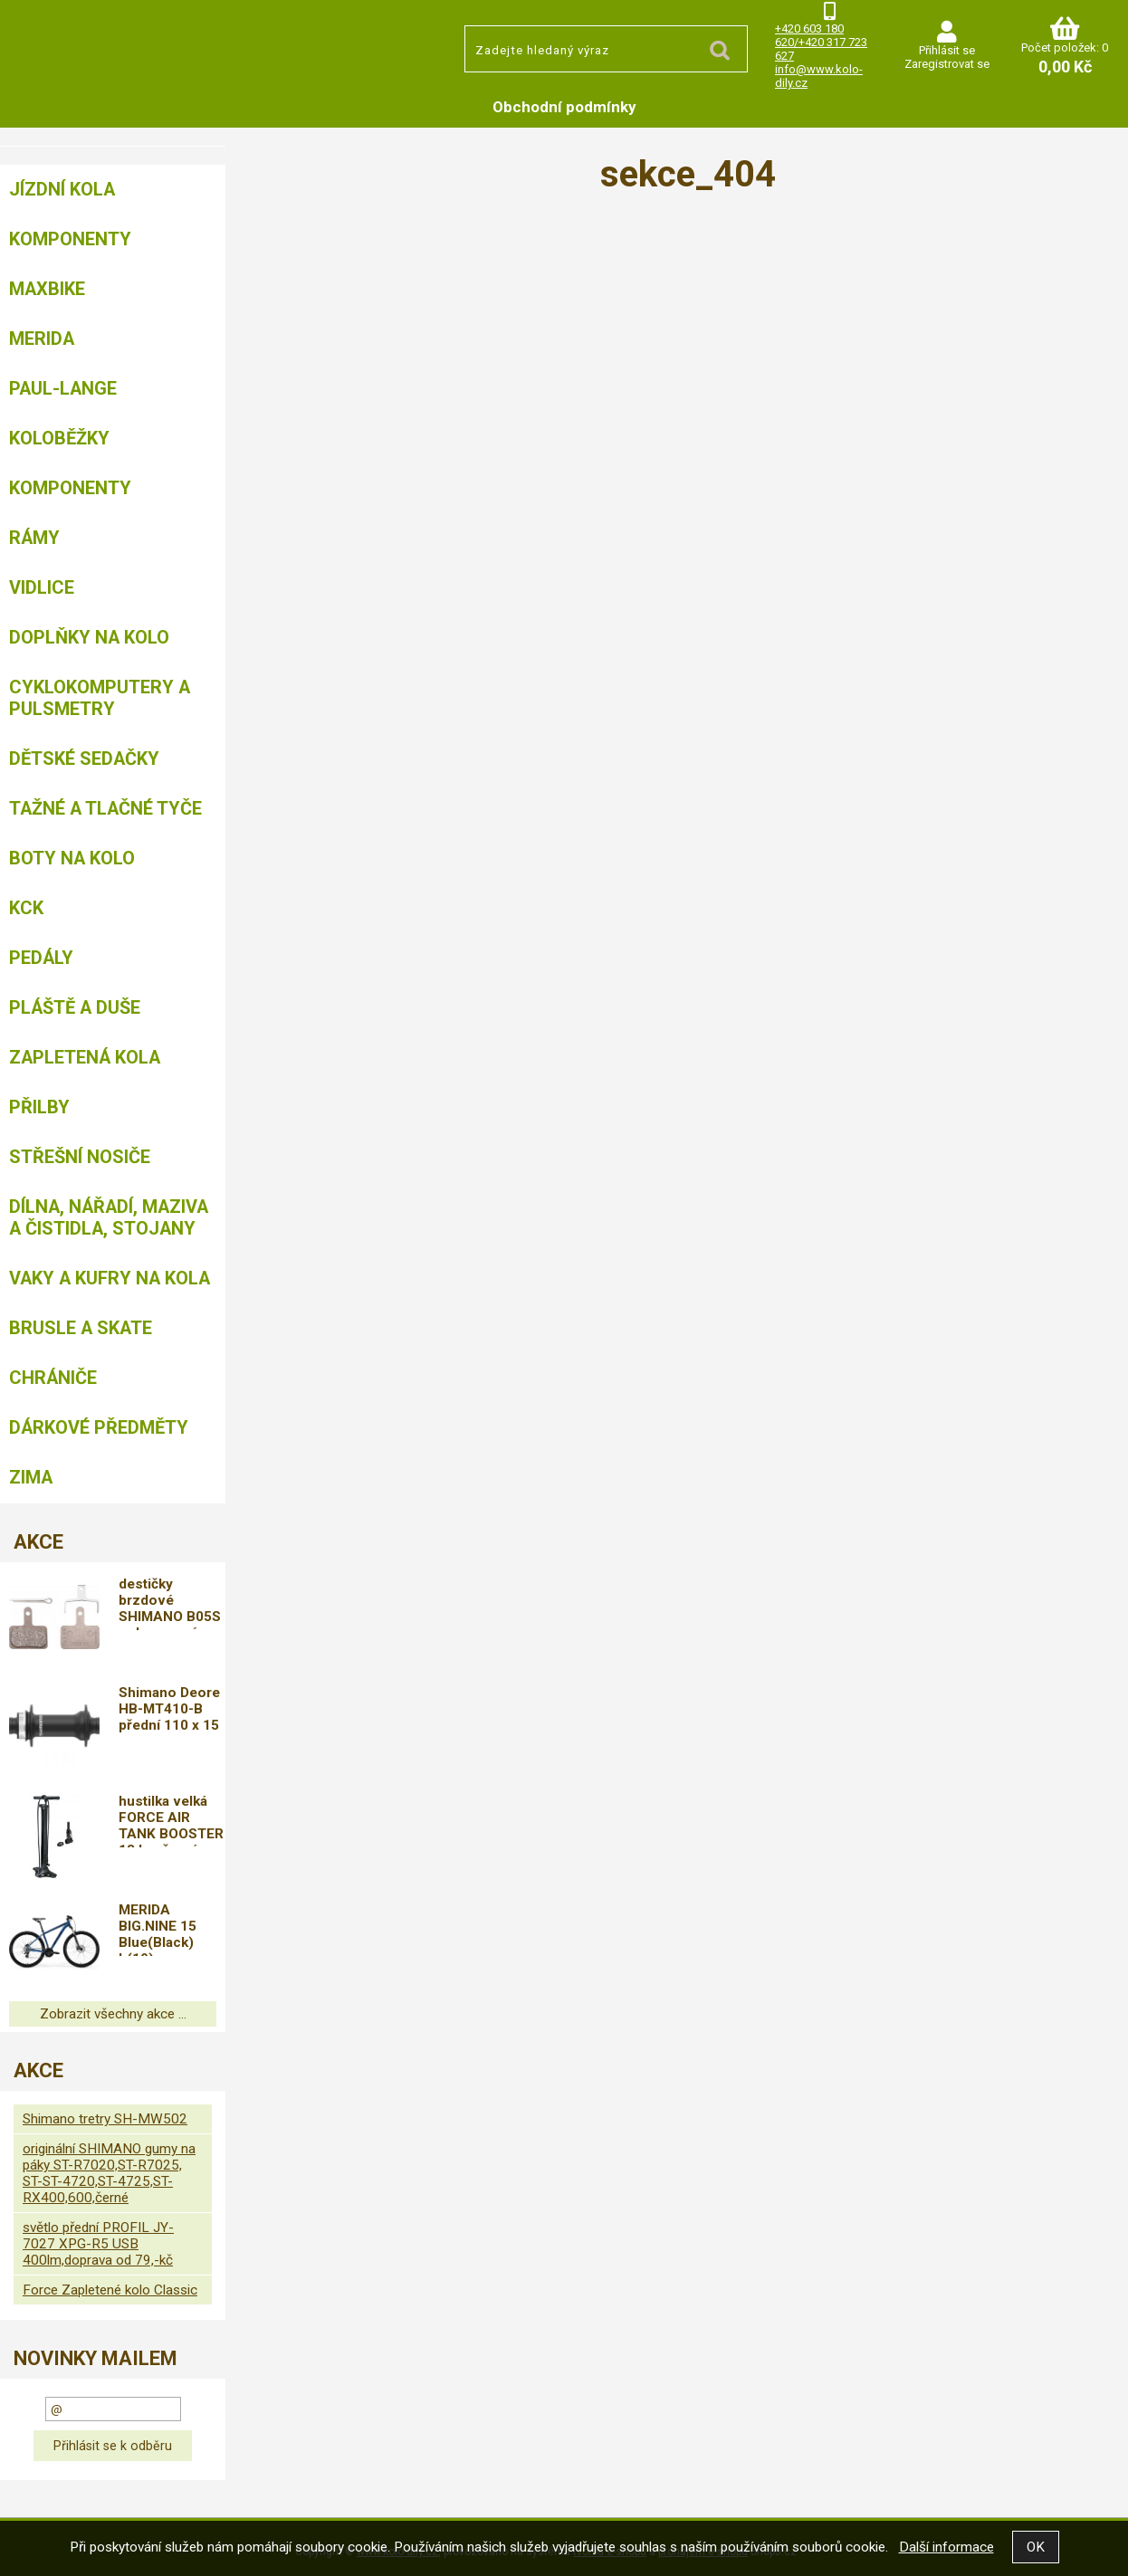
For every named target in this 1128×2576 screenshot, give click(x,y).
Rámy (34, 538)
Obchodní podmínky (564, 107)
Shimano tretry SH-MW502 (105, 2119)
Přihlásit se (947, 50)
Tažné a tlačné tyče (105, 808)
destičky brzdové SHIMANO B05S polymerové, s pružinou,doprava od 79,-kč (172, 1603)
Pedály (41, 957)
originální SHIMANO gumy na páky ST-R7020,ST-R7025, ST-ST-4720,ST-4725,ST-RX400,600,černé (109, 2173)
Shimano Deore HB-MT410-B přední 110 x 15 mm (170, 1711)
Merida (41, 338)
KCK (26, 908)
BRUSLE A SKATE (80, 1328)
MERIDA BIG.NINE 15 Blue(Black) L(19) (158, 1929)
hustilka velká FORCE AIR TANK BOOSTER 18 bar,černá (172, 1820)
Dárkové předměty (98, 1427)
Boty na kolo (72, 858)
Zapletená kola (84, 1057)
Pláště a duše (74, 1007)
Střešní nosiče (79, 1157)
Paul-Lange (63, 388)
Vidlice (41, 587)
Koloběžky (59, 438)
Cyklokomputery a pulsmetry (99, 698)
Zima (31, 1477)
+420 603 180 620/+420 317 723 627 (821, 42)
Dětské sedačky (84, 758)
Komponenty (70, 239)
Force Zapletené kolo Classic (110, 2290)
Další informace (946, 2547)
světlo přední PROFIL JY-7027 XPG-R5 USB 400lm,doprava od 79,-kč (98, 2243)
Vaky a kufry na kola (109, 1278)
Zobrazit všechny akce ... (113, 2014)
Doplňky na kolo (89, 637)
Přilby (39, 1107)
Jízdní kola (62, 189)
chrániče (53, 1377)
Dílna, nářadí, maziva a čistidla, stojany (108, 1217)
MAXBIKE (47, 289)
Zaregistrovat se (946, 64)
